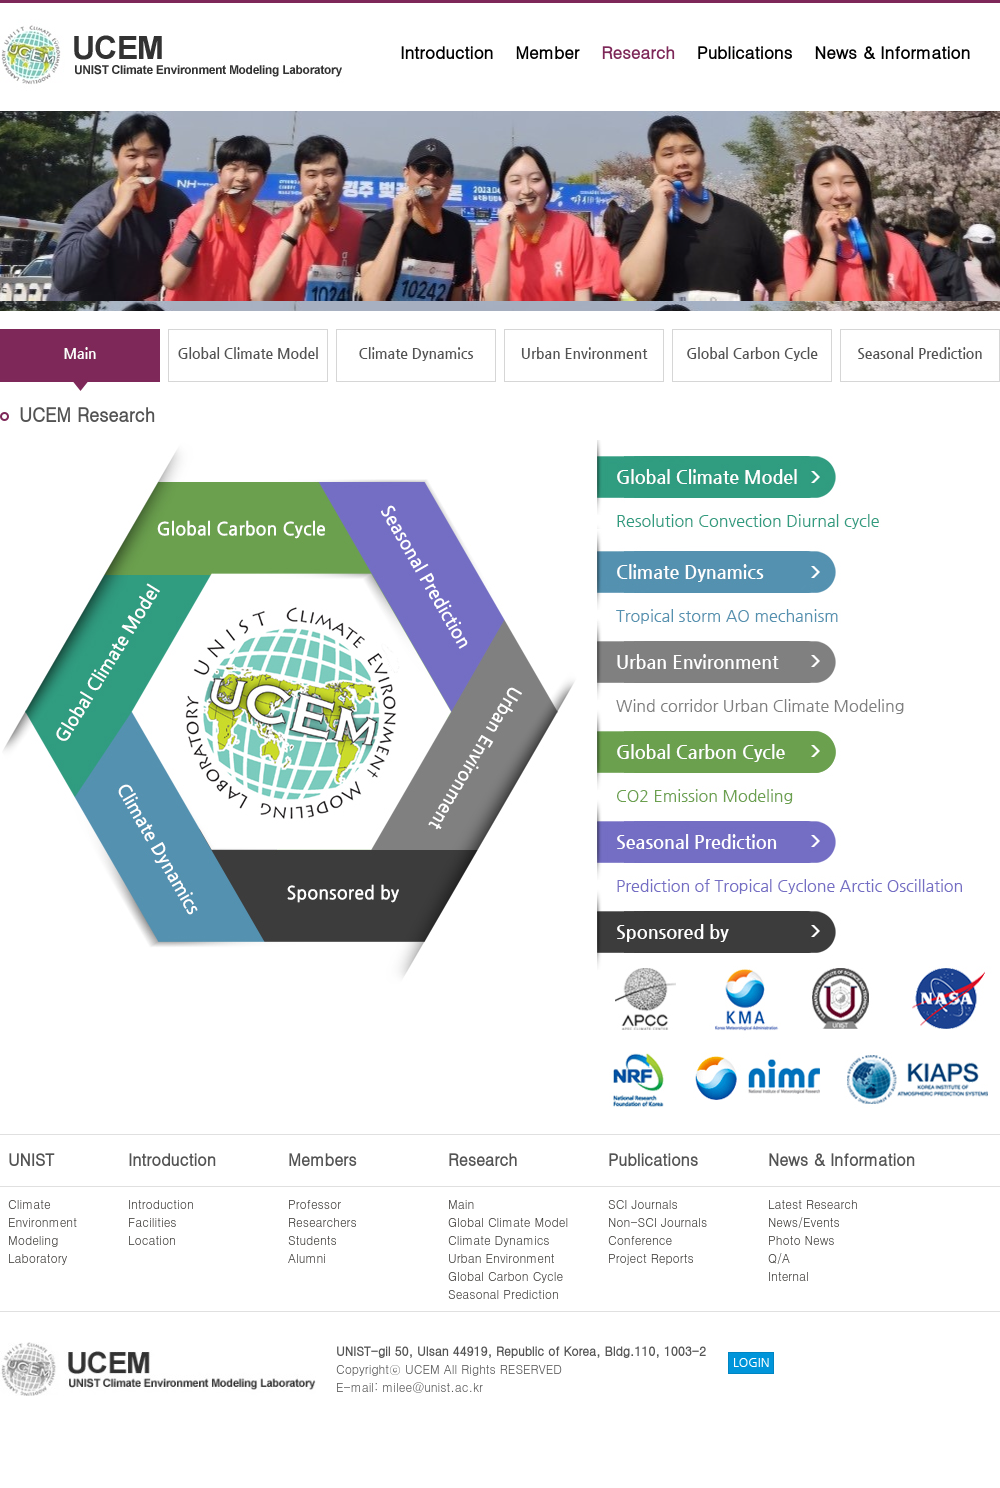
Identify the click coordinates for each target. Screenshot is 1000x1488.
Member (547, 52)
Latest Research (813, 1203)
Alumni (307, 1257)
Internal (788, 1275)
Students (312, 1239)
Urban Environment (501, 1257)
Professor (314, 1203)
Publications (745, 52)
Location (152, 1239)
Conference (640, 1239)
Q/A (779, 1257)
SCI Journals (643, 1203)
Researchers (322, 1221)
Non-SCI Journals (657, 1221)
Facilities (152, 1221)
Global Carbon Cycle (505, 1275)
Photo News (801, 1239)
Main (461, 1203)
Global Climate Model (508, 1221)
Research (638, 52)
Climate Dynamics (499, 1239)
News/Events (804, 1221)
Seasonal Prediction (503, 1293)
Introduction (446, 52)
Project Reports (651, 1257)
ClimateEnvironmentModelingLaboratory (42, 1230)
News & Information (892, 52)
